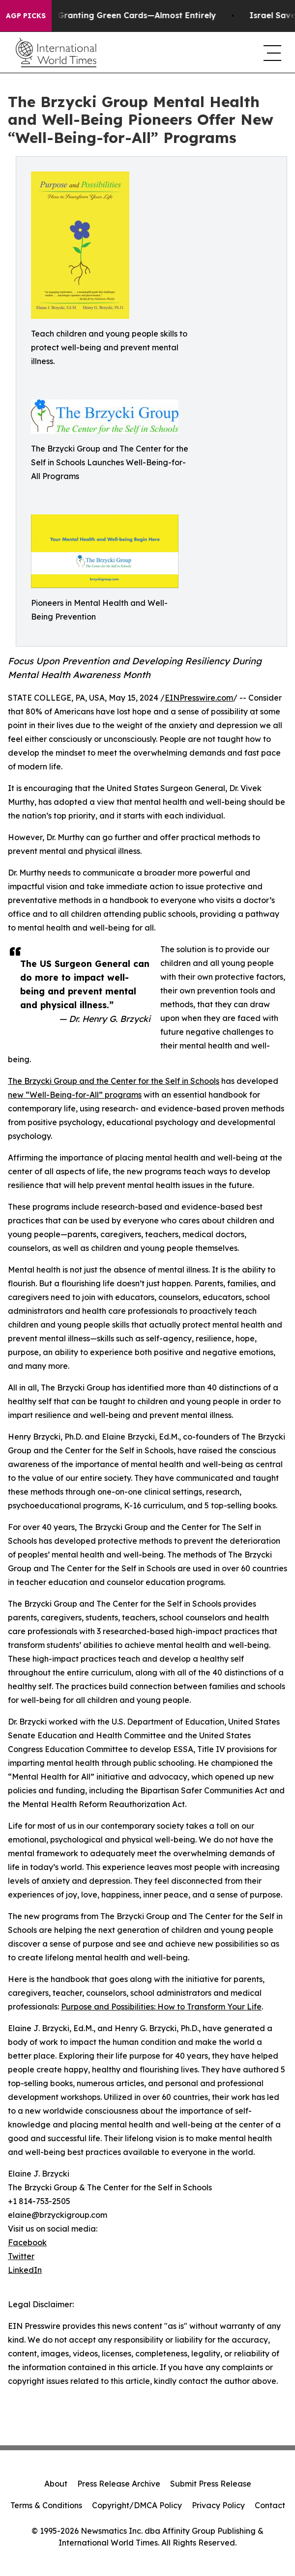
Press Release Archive (118, 2484)
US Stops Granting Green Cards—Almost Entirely (121, 15)
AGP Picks (26, 15)
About (55, 2484)
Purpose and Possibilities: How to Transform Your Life (161, 2006)
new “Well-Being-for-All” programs (75, 1095)
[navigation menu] (271, 52)
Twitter (21, 2256)
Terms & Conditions (46, 2505)
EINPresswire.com (199, 698)
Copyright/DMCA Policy (137, 2505)
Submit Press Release (210, 2484)
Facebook (27, 2242)
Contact (270, 2505)
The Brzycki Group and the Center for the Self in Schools (113, 1081)
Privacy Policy (218, 2505)
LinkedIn (25, 2270)
